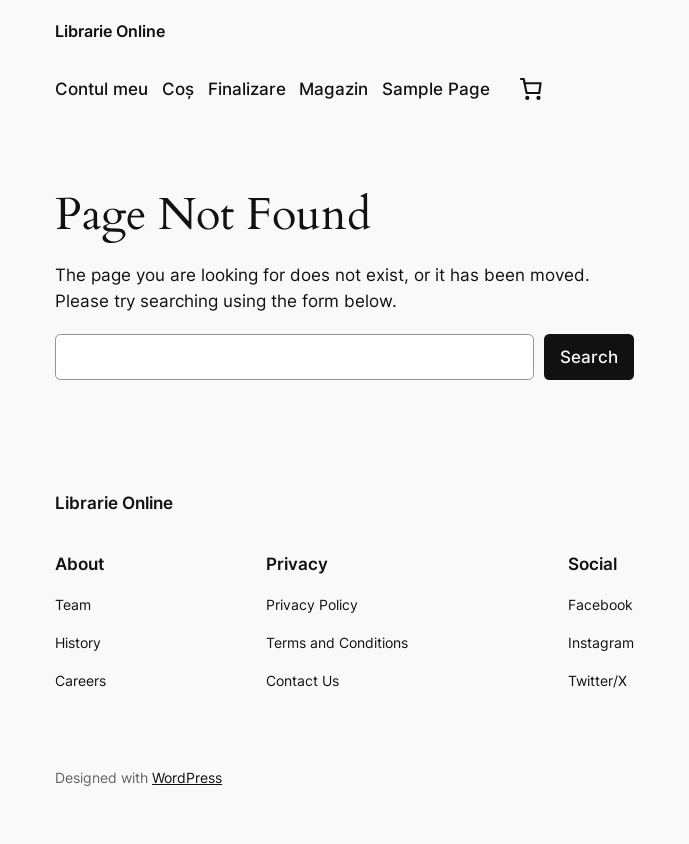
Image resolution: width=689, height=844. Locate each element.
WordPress (187, 777)
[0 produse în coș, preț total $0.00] (530, 89)
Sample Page (436, 89)
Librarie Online (110, 31)
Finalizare (247, 89)
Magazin (333, 89)
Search (589, 357)
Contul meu (101, 89)
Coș (178, 89)
